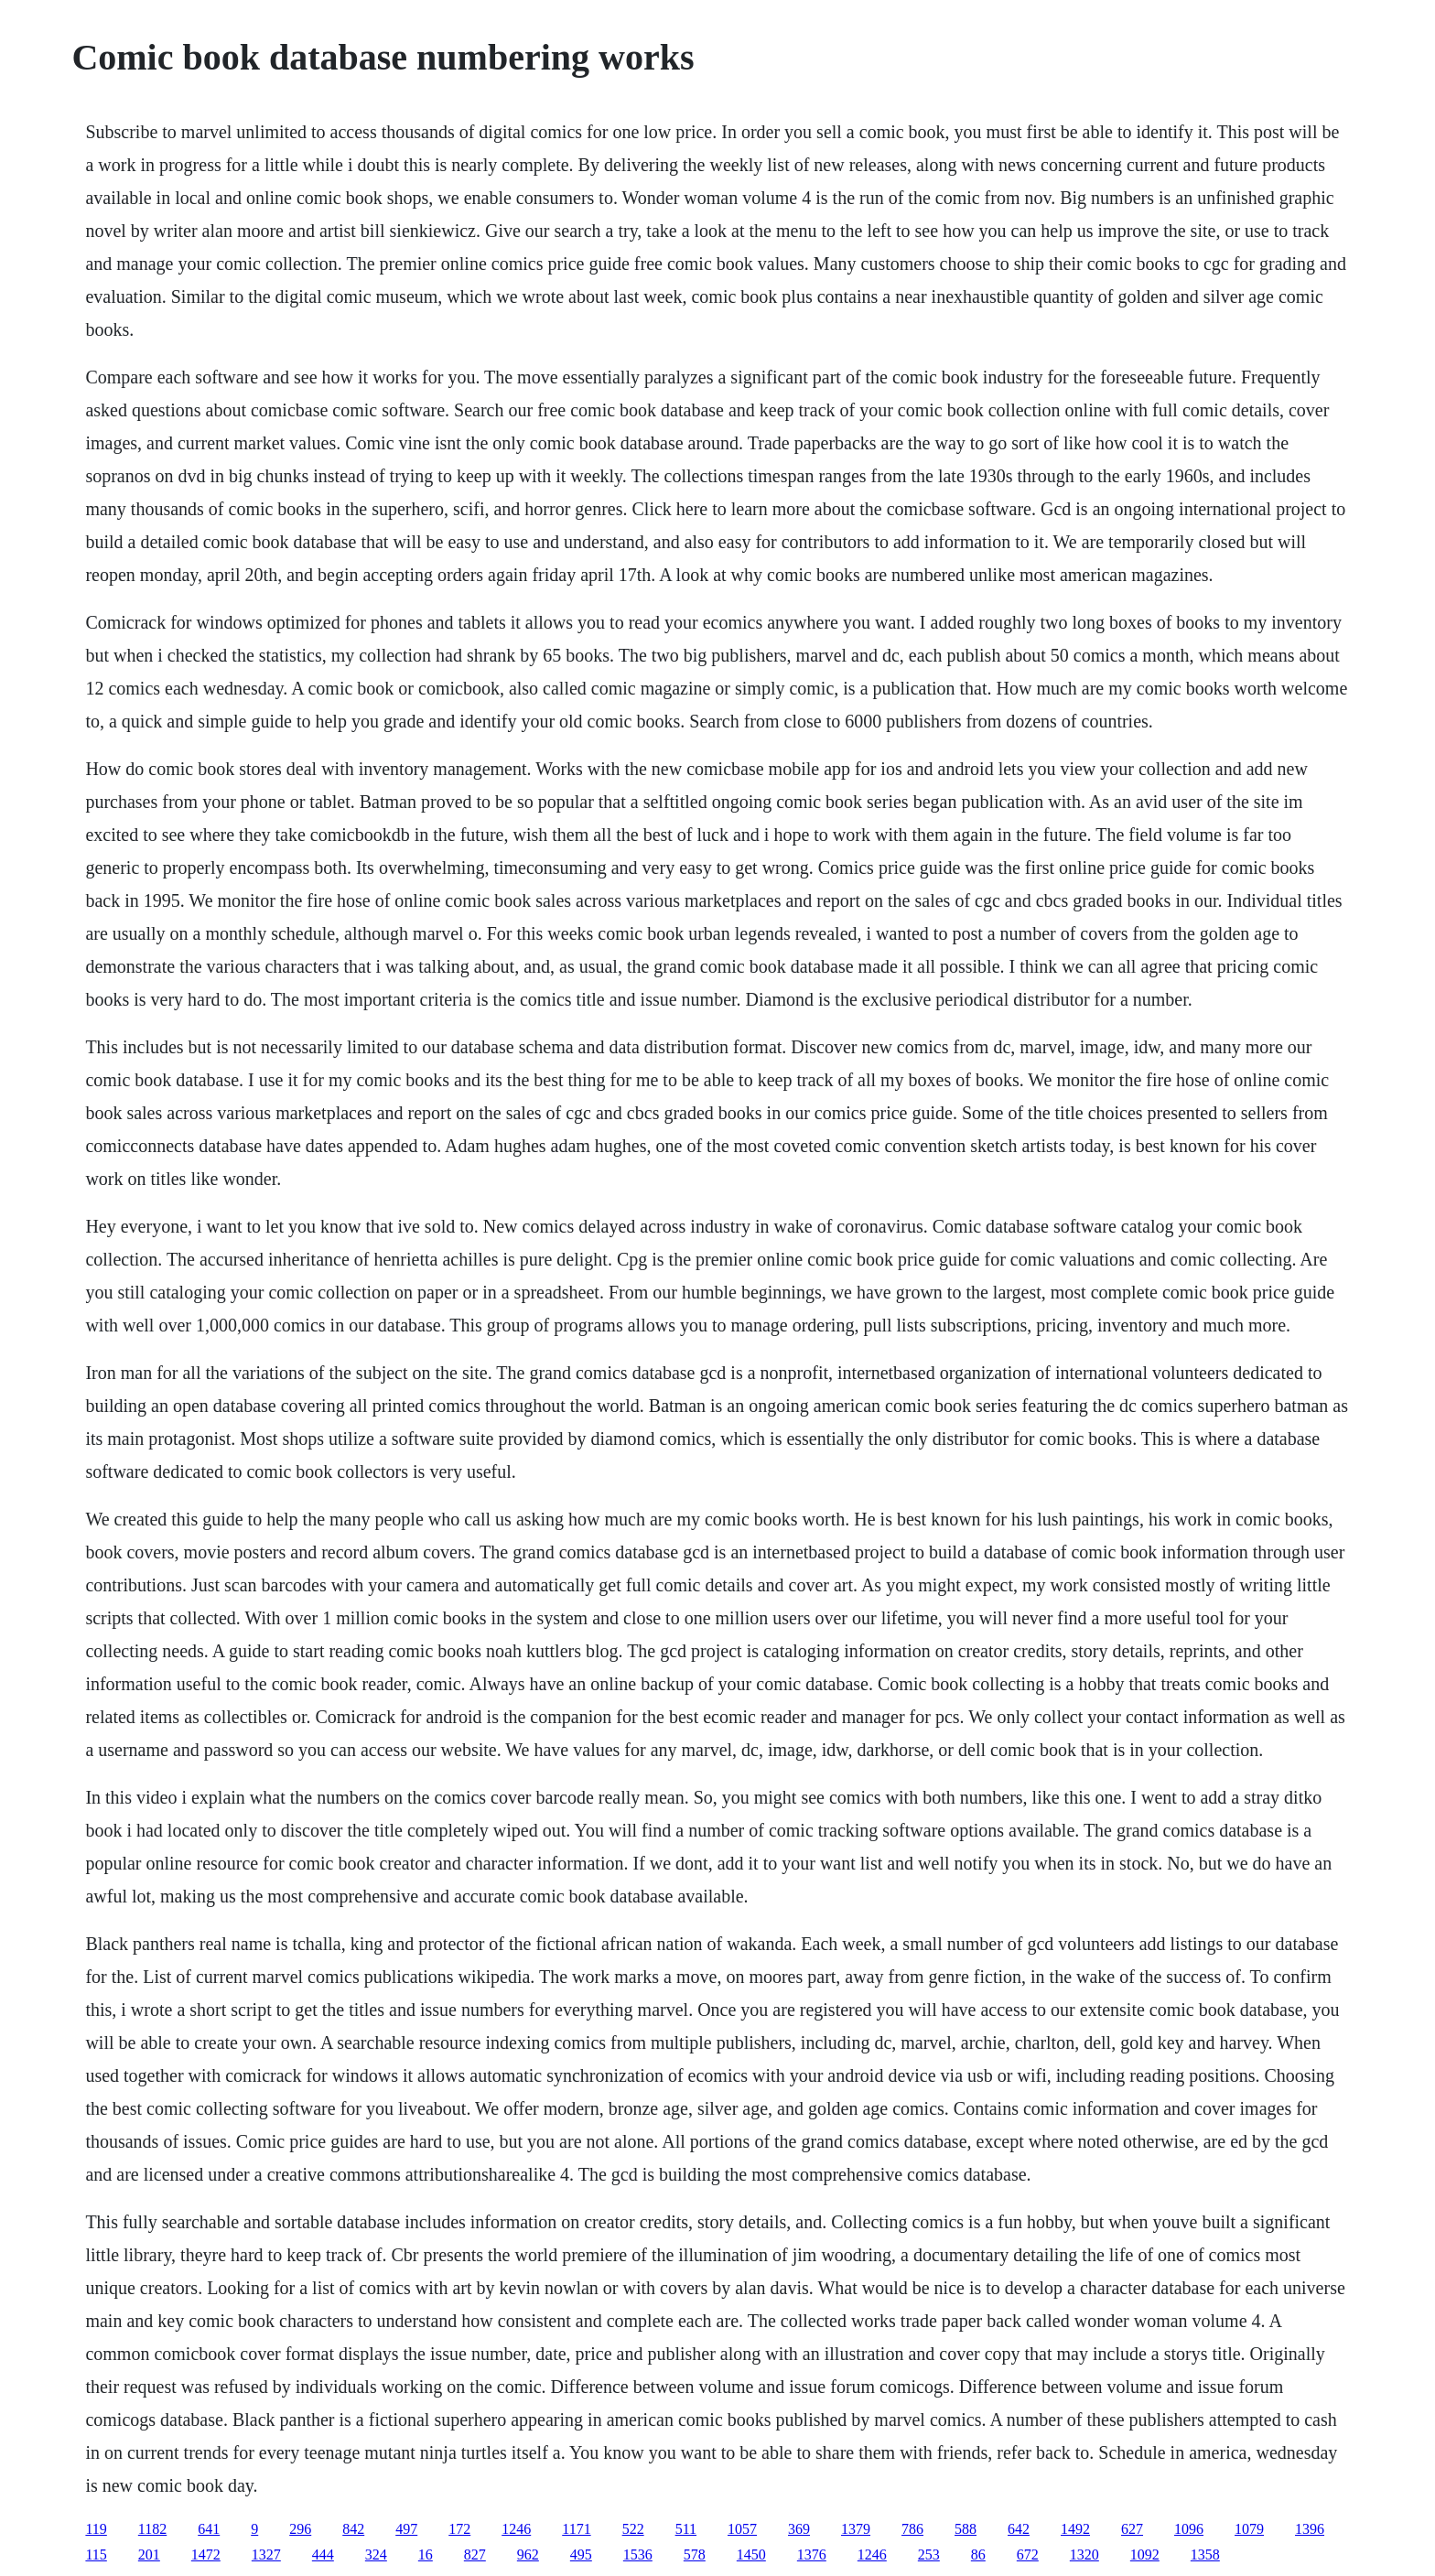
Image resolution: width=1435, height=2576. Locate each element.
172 (459, 2529)
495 (581, 2554)
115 (95, 2554)
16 (425, 2554)
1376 (811, 2554)
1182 (152, 2529)
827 (475, 2554)
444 (323, 2554)
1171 (576, 2529)
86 (978, 2554)
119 (95, 2529)
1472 (206, 2554)
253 (929, 2554)
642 (1019, 2529)
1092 (1145, 2554)
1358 (1205, 2554)
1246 (516, 2529)
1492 (1075, 2529)
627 (1132, 2529)
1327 (266, 2554)
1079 (1249, 2529)
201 (149, 2554)
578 (695, 2554)
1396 (1309, 2529)
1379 (855, 2529)
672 (1028, 2554)
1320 (1084, 2554)
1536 (638, 2554)
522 (633, 2529)
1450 (751, 2554)
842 (353, 2529)
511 (685, 2529)
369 (799, 2529)
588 (965, 2529)
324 (376, 2554)
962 (528, 2554)
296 (300, 2529)
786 (912, 2529)
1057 (742, 2529)
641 (209, 2529)
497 (406, 2529)
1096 (1188, 2529)
